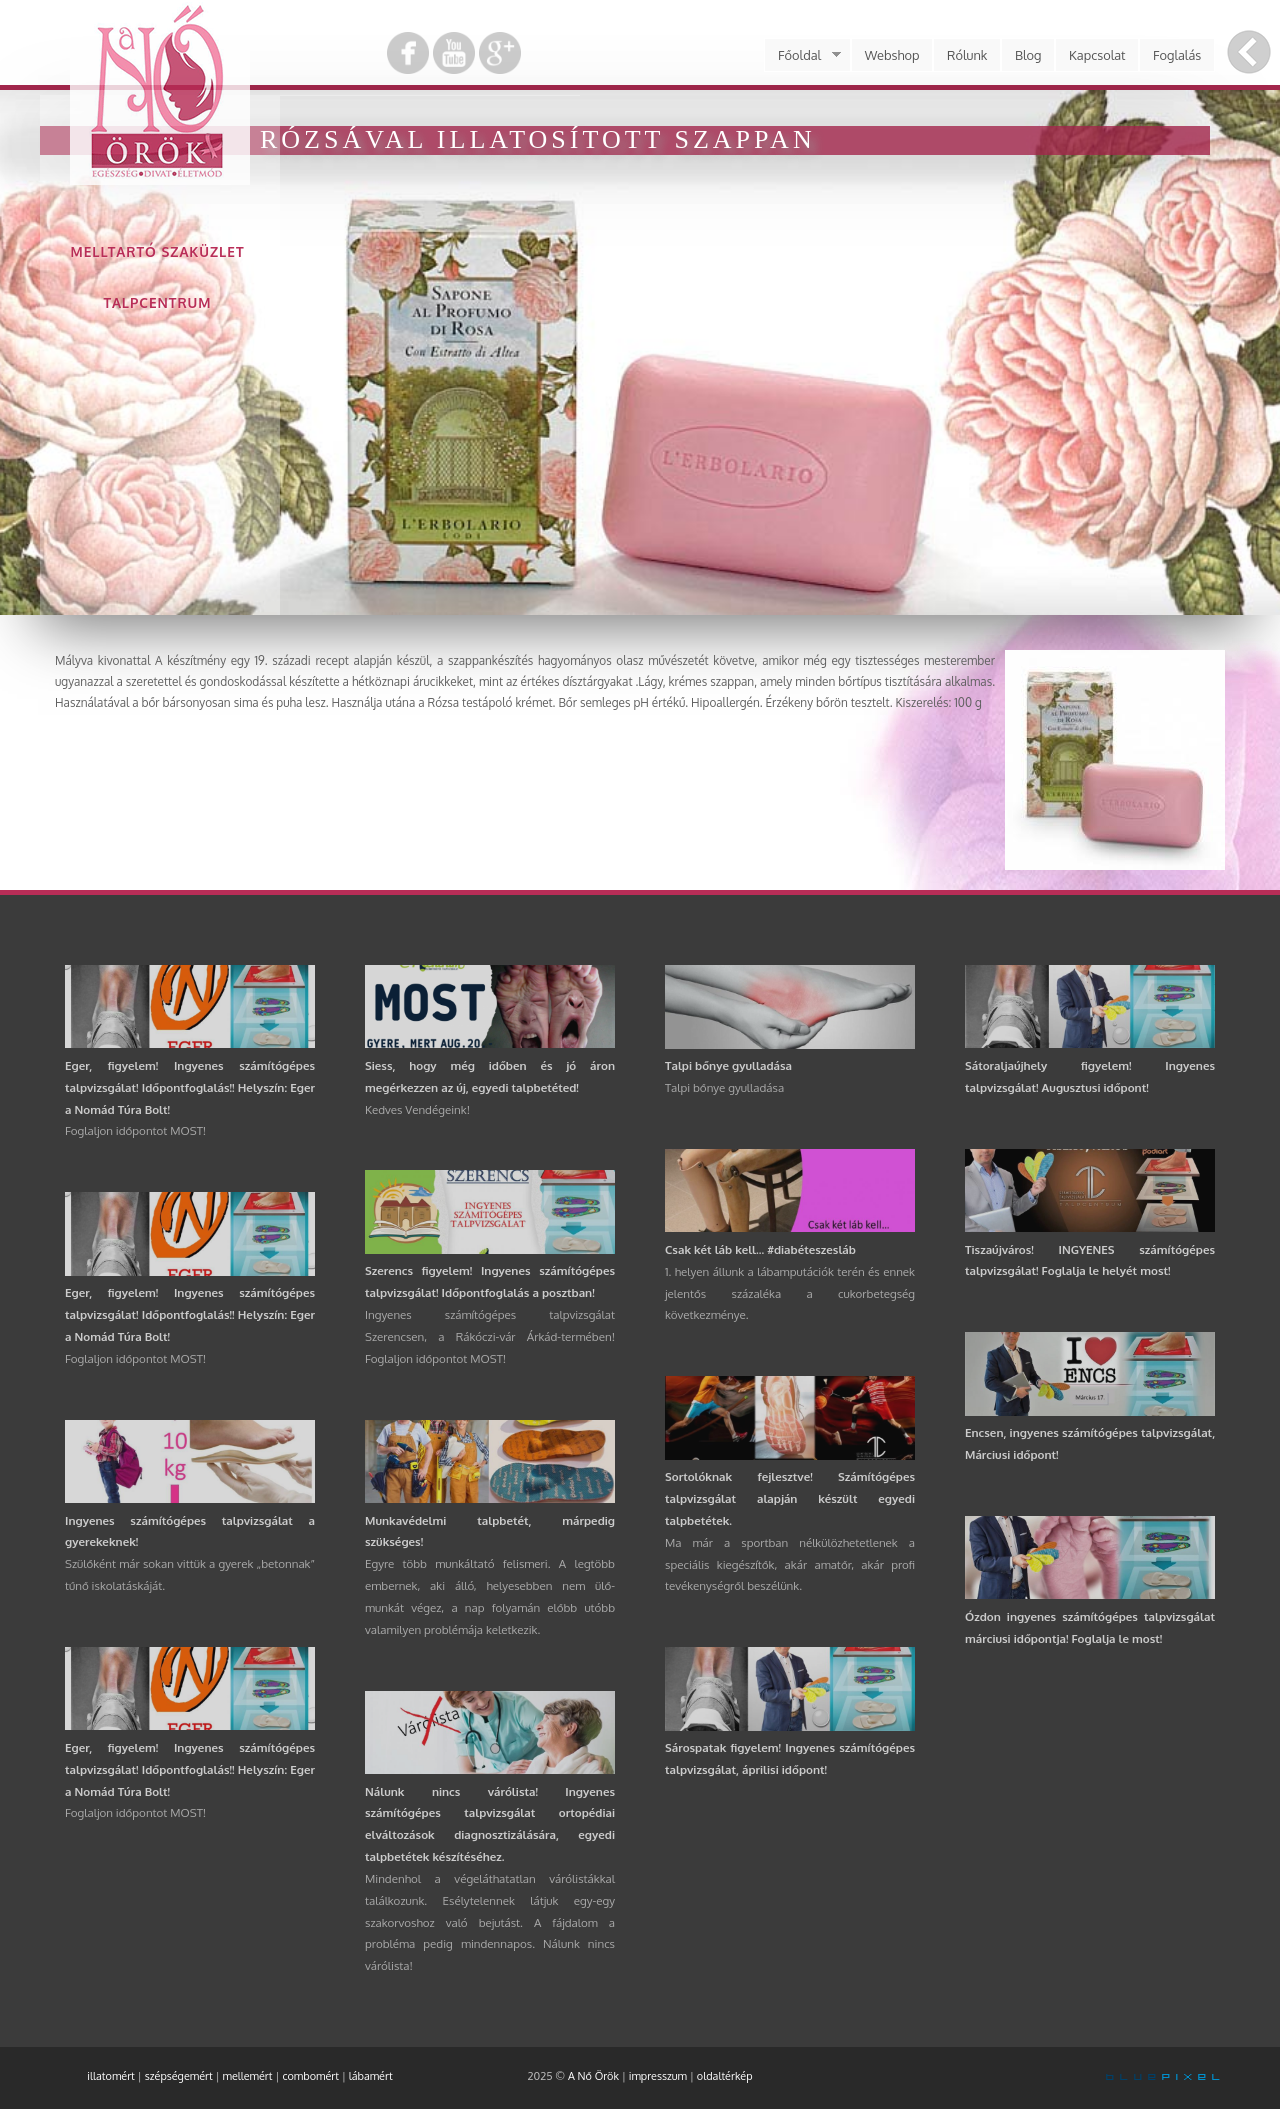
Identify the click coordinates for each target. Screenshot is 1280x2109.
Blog (1028, 55)
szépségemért (179, 2076)
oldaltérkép (725, 2076)
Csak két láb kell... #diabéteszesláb (760, 1249)
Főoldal (802, 55)
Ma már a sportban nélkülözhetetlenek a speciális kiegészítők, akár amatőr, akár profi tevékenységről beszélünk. (790, 1564)
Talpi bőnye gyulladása (728, 1065)
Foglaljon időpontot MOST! (135, 1130)
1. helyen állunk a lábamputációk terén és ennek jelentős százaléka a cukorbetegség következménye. (790, 1293)
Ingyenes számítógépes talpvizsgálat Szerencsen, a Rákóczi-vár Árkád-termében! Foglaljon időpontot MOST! (490, 1336)
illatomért (111, 2076)
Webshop (892, 55)
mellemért (248, 2076)
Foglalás (1177, 55)
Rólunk (967, 55)
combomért (310, 2076)
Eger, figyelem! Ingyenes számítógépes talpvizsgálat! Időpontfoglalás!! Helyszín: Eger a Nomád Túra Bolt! (190, 1087)
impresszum (658, 2076)
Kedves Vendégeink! (417, 1109)
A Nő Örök (593, 2076)
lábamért (371, 2076)
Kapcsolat (1097, 55)
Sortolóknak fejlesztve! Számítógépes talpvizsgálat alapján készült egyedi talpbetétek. (790, 1498)
